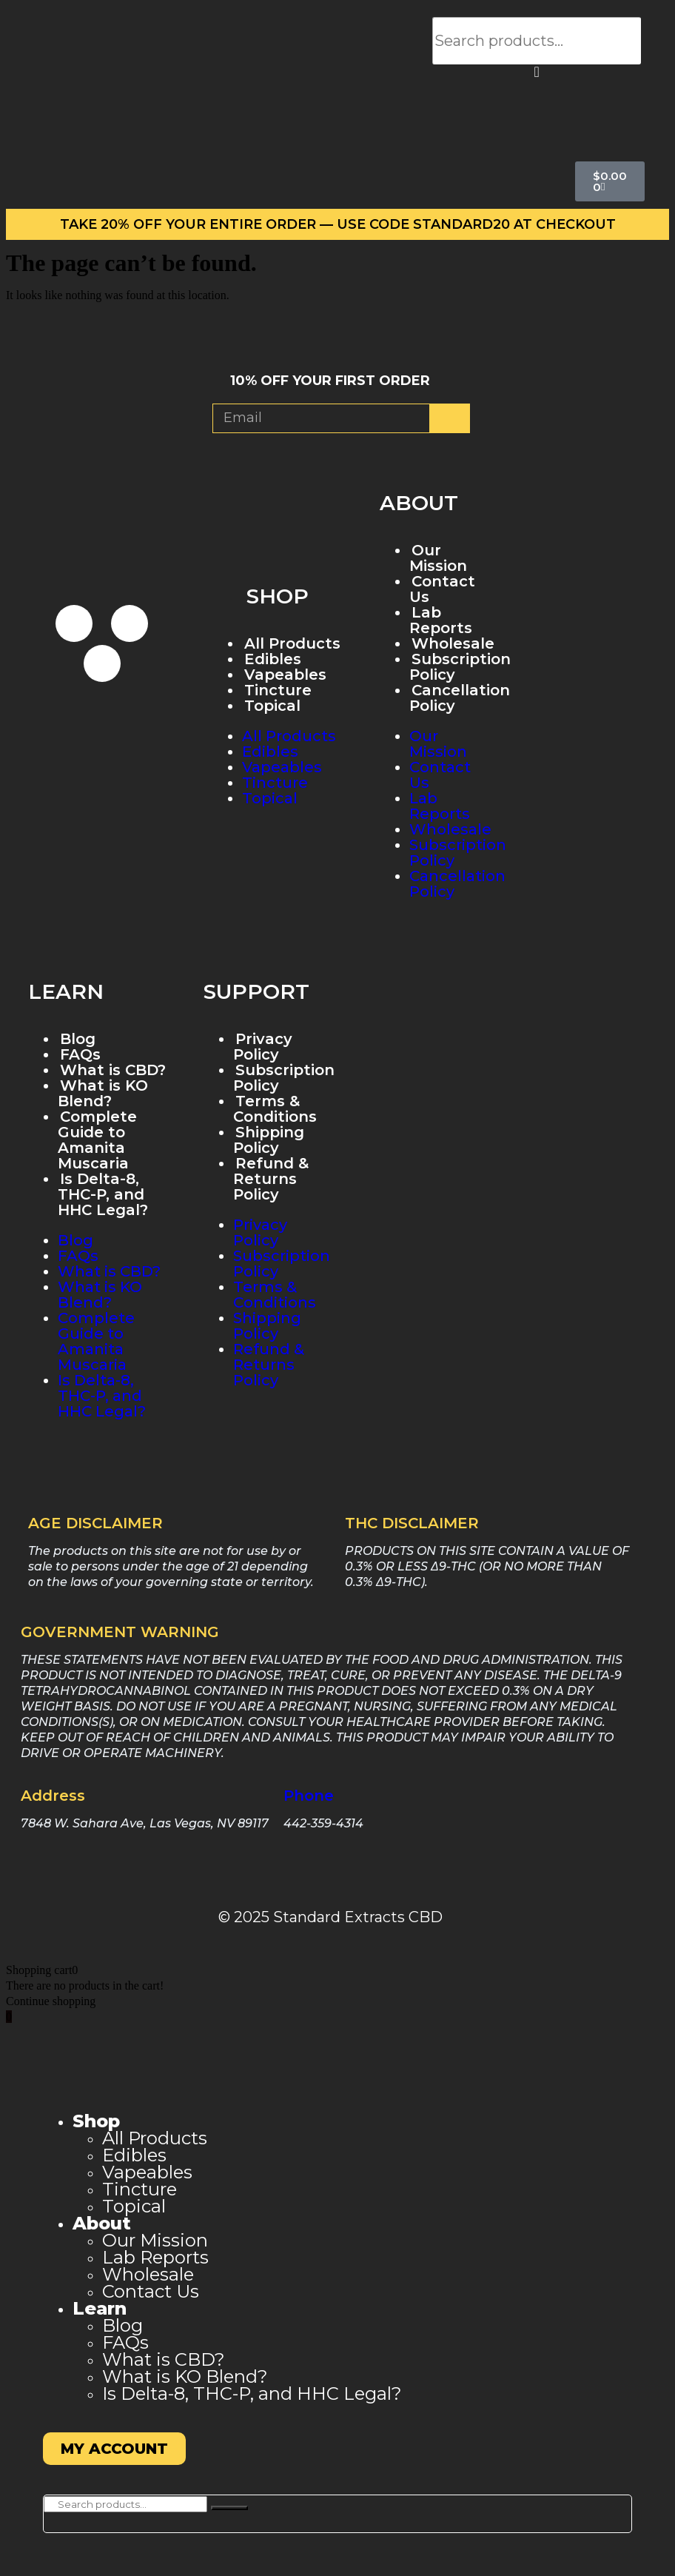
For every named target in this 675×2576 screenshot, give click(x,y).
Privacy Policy (262, 1046)
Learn (100, 2308)
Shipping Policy (268, 1140)
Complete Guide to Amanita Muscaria (97, 1140)
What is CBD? (113, 1070)
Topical (272, 706)
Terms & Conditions (275, 1108)
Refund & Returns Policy (271, 1178)
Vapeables (285, 674)
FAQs (80, 1054)
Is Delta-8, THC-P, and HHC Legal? (103, 1194)
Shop (96, 2121)
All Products (292, 643)
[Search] (229, 2508)
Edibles (272, 659)
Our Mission (438, 558)
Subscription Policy (460, 666)
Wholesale (450, 829)
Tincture (278, 690)
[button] (536, 72)
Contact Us (442, 589)
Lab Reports (440, 620)
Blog (77, 1039)
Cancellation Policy (459, 698)
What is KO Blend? (103, 1093)
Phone (308, 1795)
